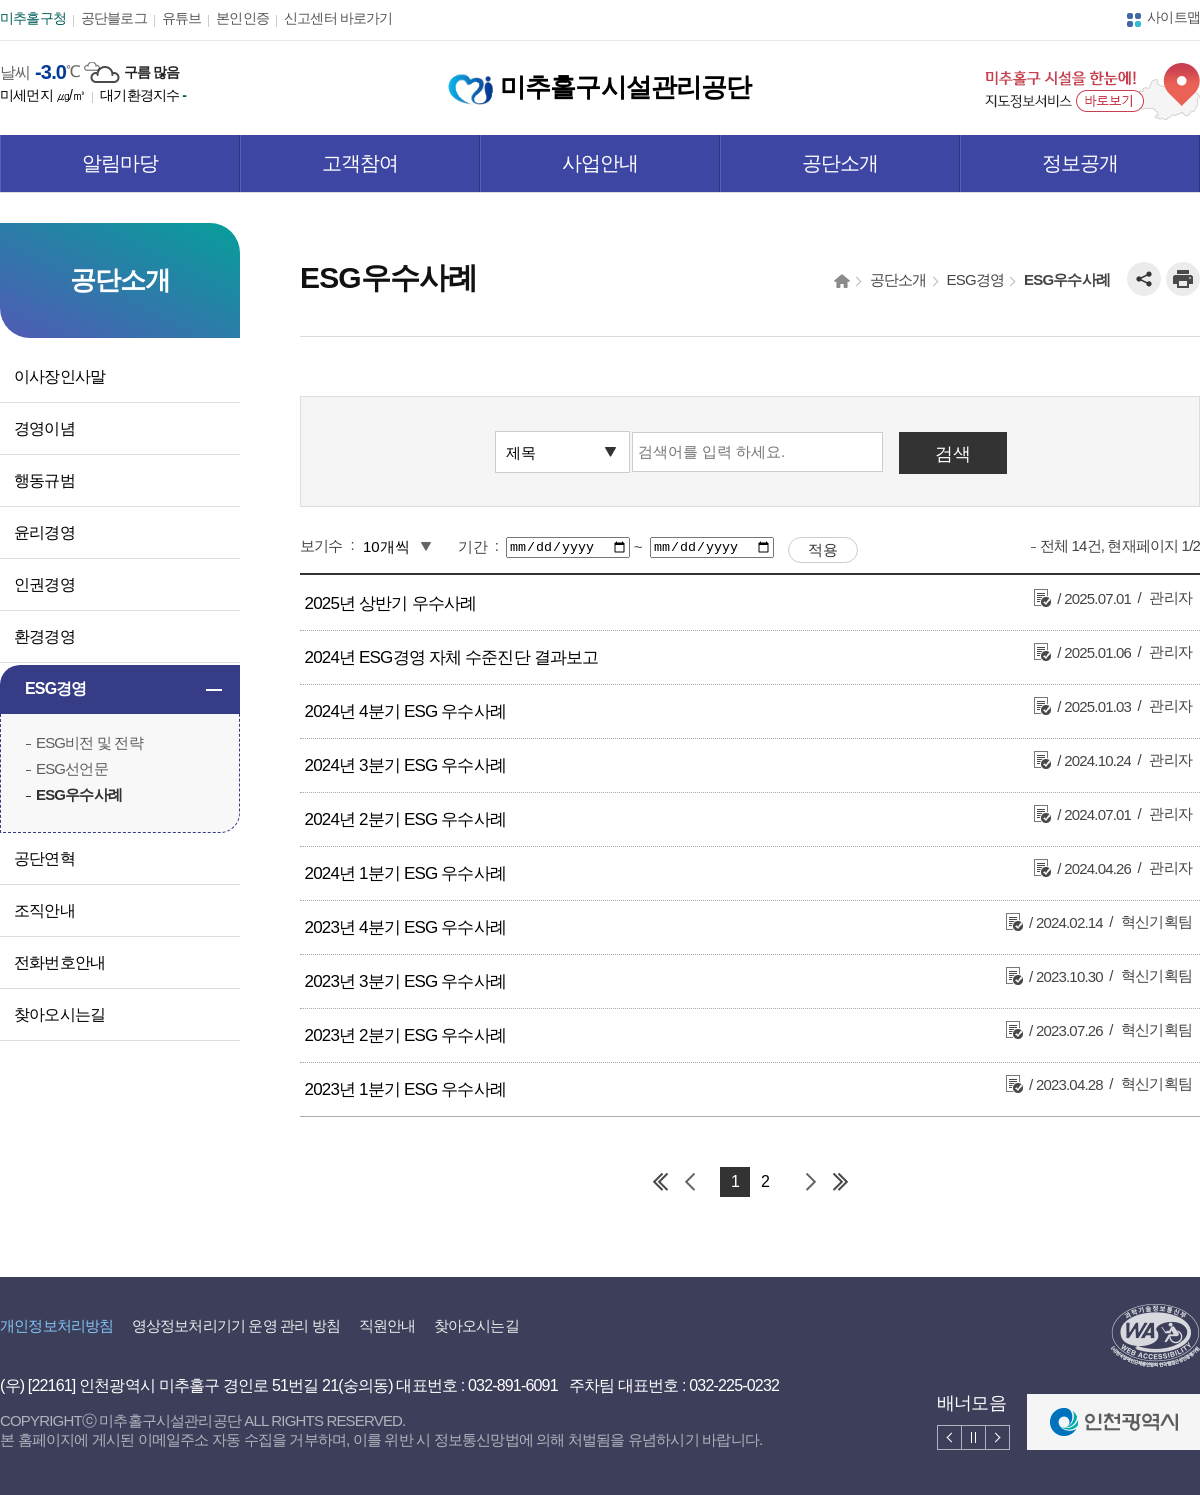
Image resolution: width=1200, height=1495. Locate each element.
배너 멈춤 (973, 1437)
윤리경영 (44, 532)
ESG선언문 (72, 768)
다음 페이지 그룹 (810, 1182)
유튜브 (182, 18)
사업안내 (600, 163)
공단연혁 (44, 858)
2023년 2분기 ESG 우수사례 (406, 1035)
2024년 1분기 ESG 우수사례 (406, 873)
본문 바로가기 (44, 0)
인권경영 (44, 584)
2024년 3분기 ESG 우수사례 (406, 765)
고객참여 (360, 163)
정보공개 (1080, 163)
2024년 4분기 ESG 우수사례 (406, 711)
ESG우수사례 (79, 794)
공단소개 (840, 163)
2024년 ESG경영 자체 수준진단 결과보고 (452, 657)
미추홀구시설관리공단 (599, 87)
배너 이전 (949, 1437)
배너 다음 (997, 1437)
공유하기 (1144, 279)
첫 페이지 (660, 1182)
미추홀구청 (33, 18)
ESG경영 (56, 688)
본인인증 (242, 18)
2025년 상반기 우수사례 (391, 603)
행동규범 (44, 480)
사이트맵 (1173, 17)
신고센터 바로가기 (338, 18)
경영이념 (44, 428)
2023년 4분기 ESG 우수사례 (406, 927)
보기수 (321, 545)
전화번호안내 (59, 962)
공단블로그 (114, 18)
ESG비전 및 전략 (89, 742)
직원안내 (387, 1325)
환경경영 (44, 636)
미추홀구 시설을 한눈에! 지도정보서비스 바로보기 (1092, 91)
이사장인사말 (59, 376)
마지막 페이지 (840, 1182)
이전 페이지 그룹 (690, 1182)
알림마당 (120, 163)
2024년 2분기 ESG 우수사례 (406, 819)
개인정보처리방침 (56, 1325)
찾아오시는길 (59, 1014)
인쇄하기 (1183, 279)
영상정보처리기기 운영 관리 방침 (236, 1325)
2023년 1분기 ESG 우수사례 (406, 1089)
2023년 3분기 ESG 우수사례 (406, 981)
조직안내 (44, 910)
